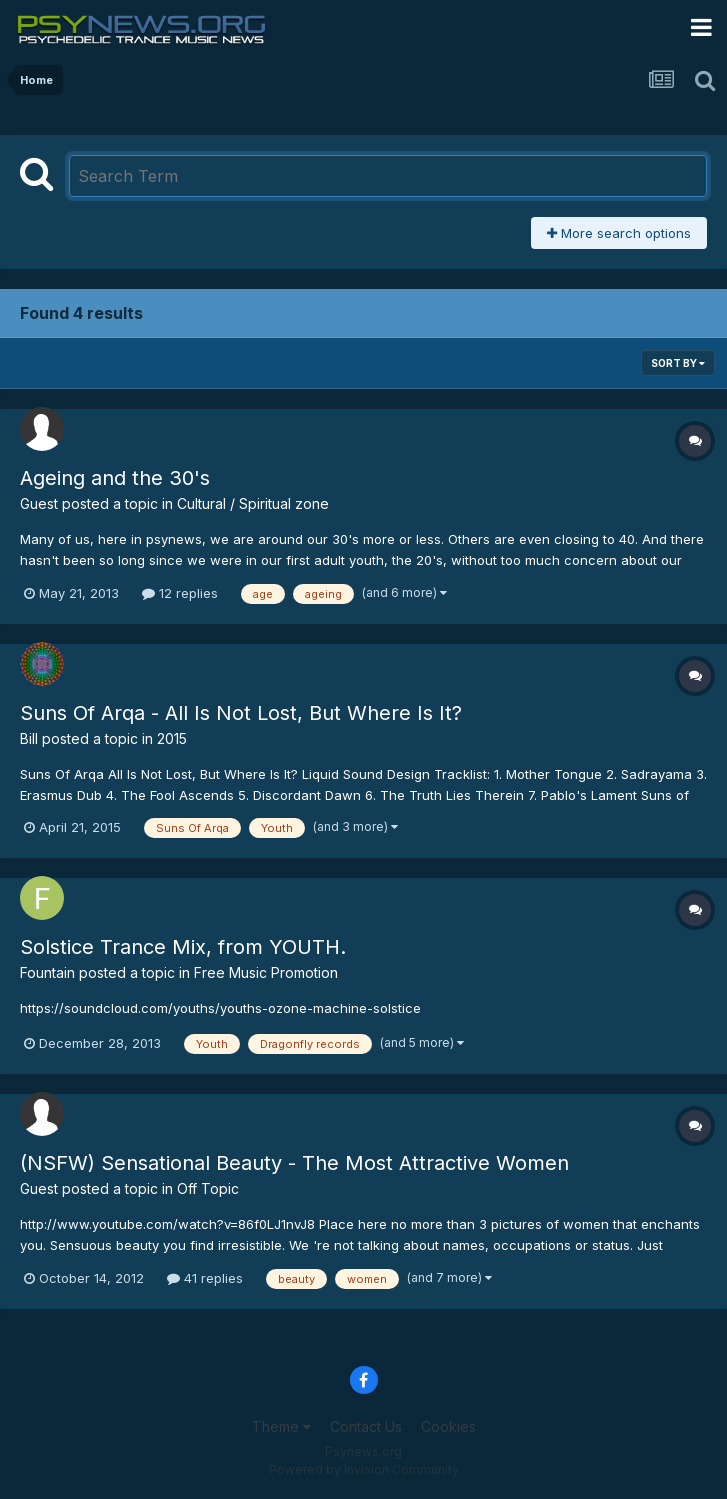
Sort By (678, 363)
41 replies (205, 1278)
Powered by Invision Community (364, 1469)
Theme (281, 1426)
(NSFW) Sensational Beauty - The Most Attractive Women (294, 1163)
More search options (619, 233)
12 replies (180, 593)
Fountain (47, 972)
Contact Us (366, 1426)
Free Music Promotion (266, 972)
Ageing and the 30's (115, 478)
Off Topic (208, 1188)
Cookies (448, 1426)
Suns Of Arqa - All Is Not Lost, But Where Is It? (241, 713)
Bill (29, 738)
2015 (172, 738)
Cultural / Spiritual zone (253, 503)
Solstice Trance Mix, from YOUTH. (183, 947)
